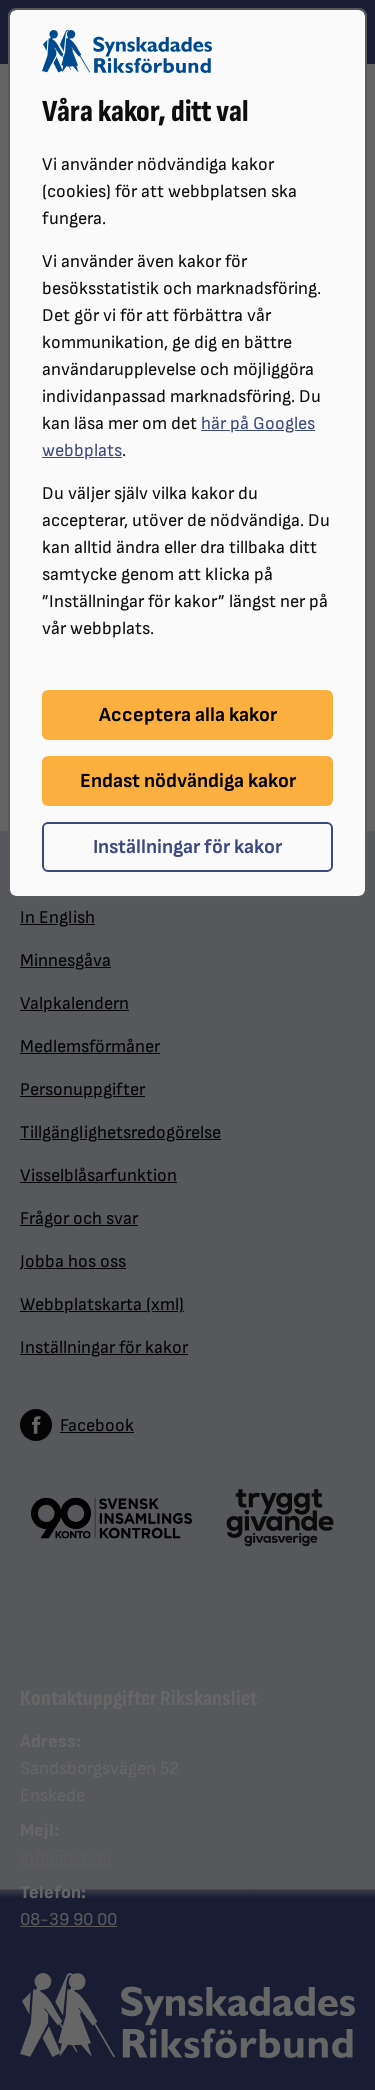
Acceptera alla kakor (188, 715)
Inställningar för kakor (187, 847)
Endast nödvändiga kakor (188, 781)
